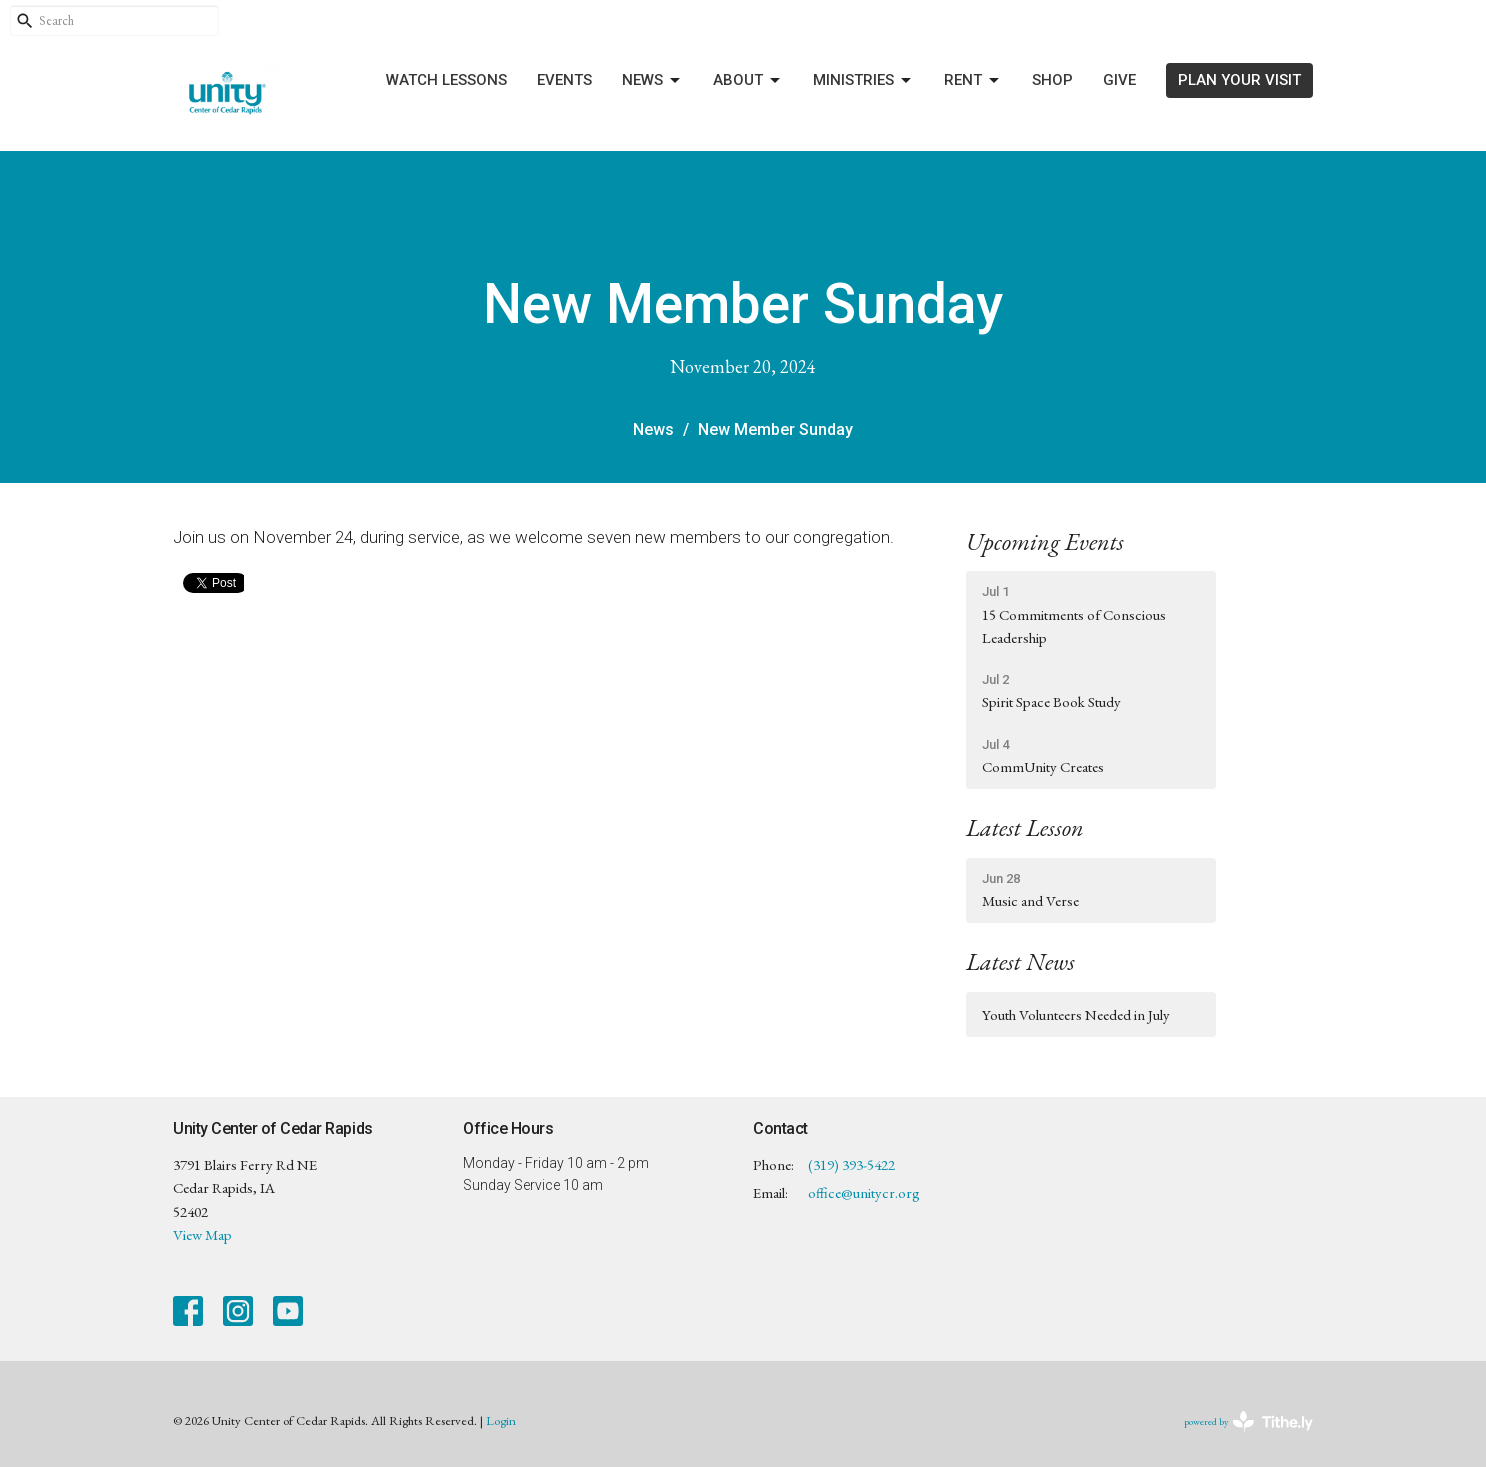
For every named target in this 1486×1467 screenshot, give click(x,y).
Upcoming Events (1045, 541)
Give (1119, 80)
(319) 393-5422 (851, 1164)
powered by (1248, 1421)
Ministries (863, 81)
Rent (973, 81)
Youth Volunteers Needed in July (1076, 1014)
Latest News (1020, 961)
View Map (202, 1234)
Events (564, 80)
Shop (1052, 80)
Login (501, 1420)
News (652, 81)
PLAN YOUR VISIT (1239, 80)
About (748, 81)
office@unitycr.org (864, 1192)
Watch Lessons (446, 80)
